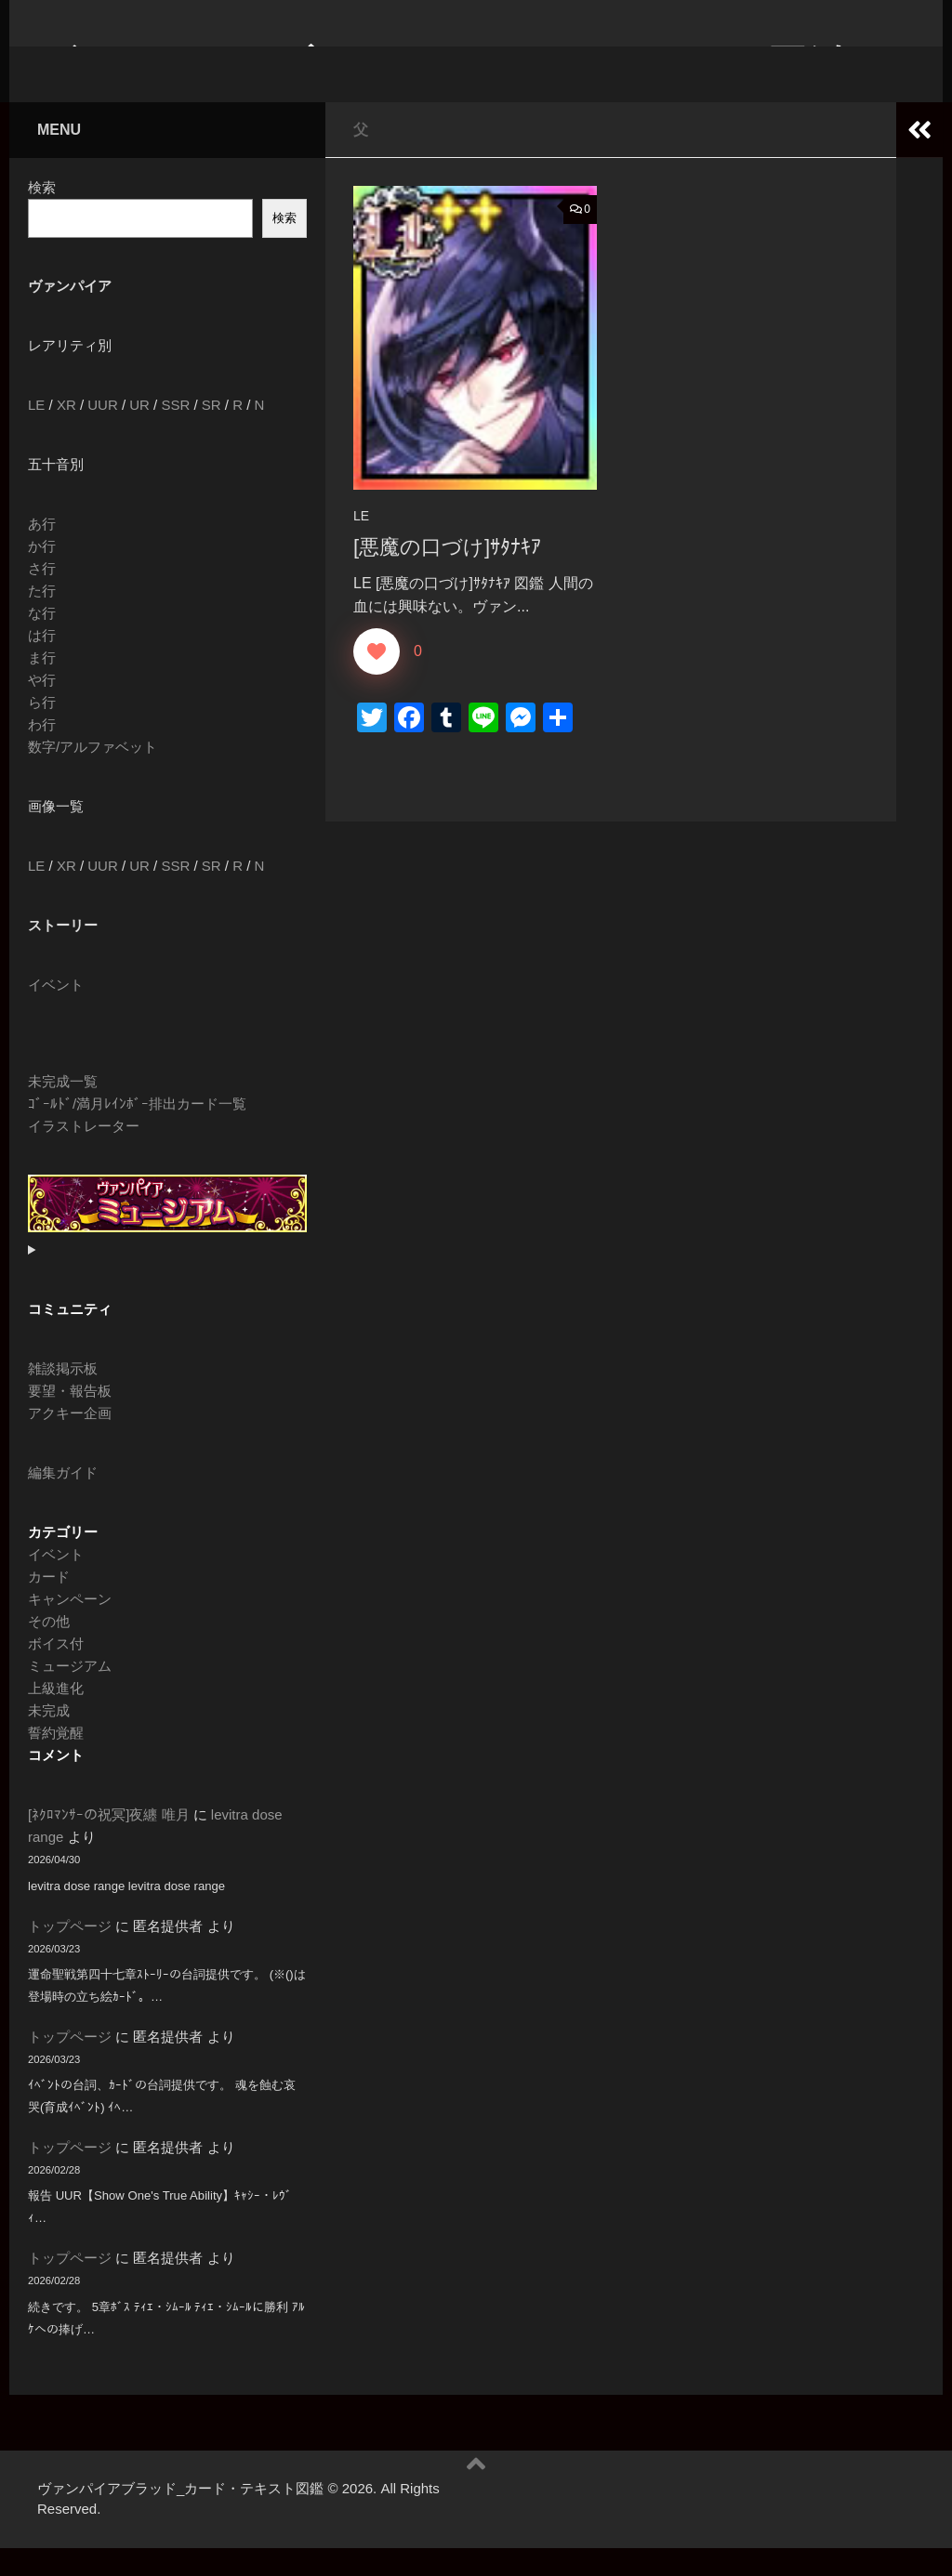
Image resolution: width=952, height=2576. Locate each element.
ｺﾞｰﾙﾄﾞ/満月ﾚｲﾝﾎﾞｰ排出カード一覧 (137, 1131)
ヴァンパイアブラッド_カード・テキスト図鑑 (441, 64)
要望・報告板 (70, 1418)
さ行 (42, 596)
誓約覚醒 (56, 1760)
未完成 (49, 1738)
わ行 (42, 752)
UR (139, 432)
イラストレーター (83, 1154)
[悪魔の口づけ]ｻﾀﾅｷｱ (447, 574)
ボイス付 (56, 1671)
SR (211, 432)
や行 (42, 708)
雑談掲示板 (63, 1396)
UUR (102, 432)
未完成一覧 (63, 1109)
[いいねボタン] (376, 679)
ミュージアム (70, 1694)
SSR (175, 432)
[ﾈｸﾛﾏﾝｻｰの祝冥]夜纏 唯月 (109, 1842)
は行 (42, 663)
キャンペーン (70, 1627)
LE (361, 543)
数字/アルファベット (92, 774)
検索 (42, 215)
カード (49, 1604)
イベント (56, 1012)
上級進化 (56, 1716)
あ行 (42, 551)
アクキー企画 (70, 1441)
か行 (42, 574)
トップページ (70, 1954)
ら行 (42, 730)
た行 (42, 618)
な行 (42, 641)
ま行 (42, 685)
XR (66, 432)
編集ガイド (63, 1500)
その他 (49, 1649)
